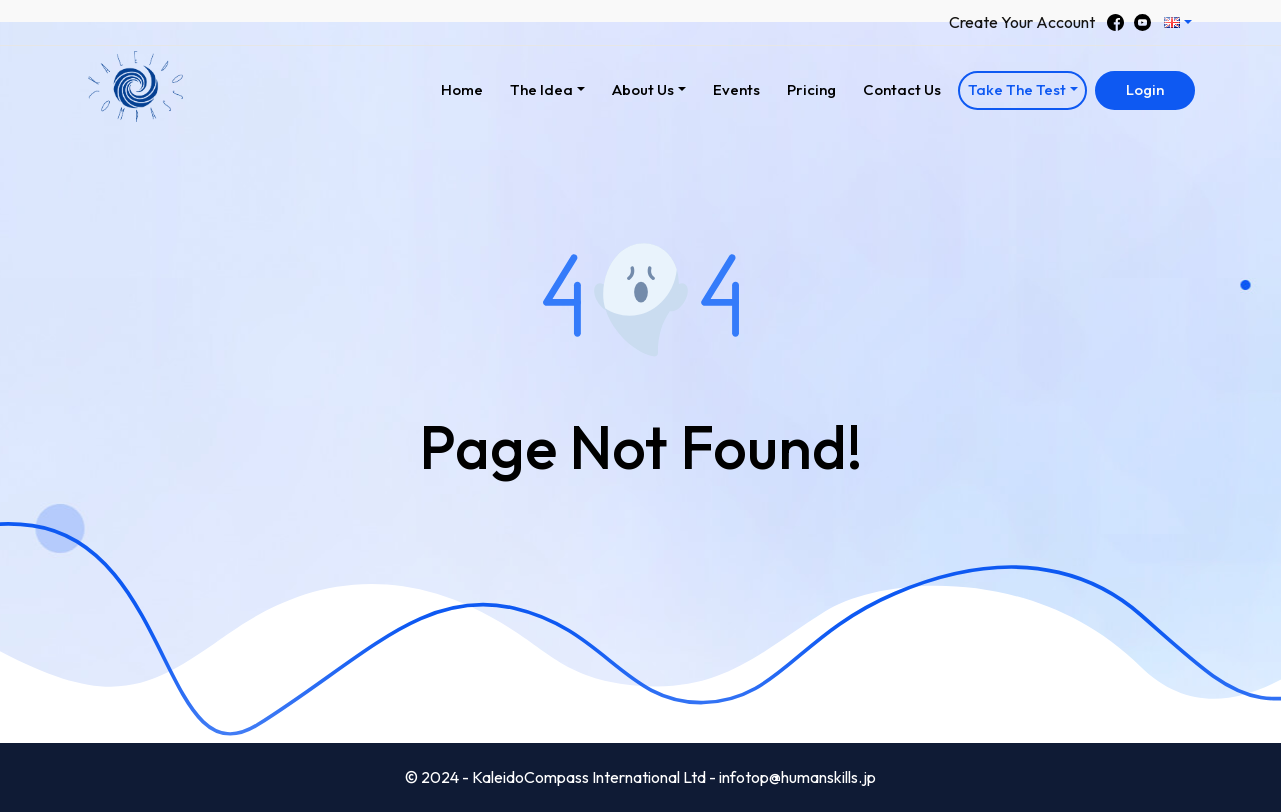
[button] (1177, 22)
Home (467, 87)
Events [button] (736, 89)
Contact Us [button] (902, 89)
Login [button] (1145, 89)
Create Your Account (1022, 22)
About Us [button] (643, 89)
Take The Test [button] (1017, 89)
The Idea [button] (541, 89)
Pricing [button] (811, 89)
